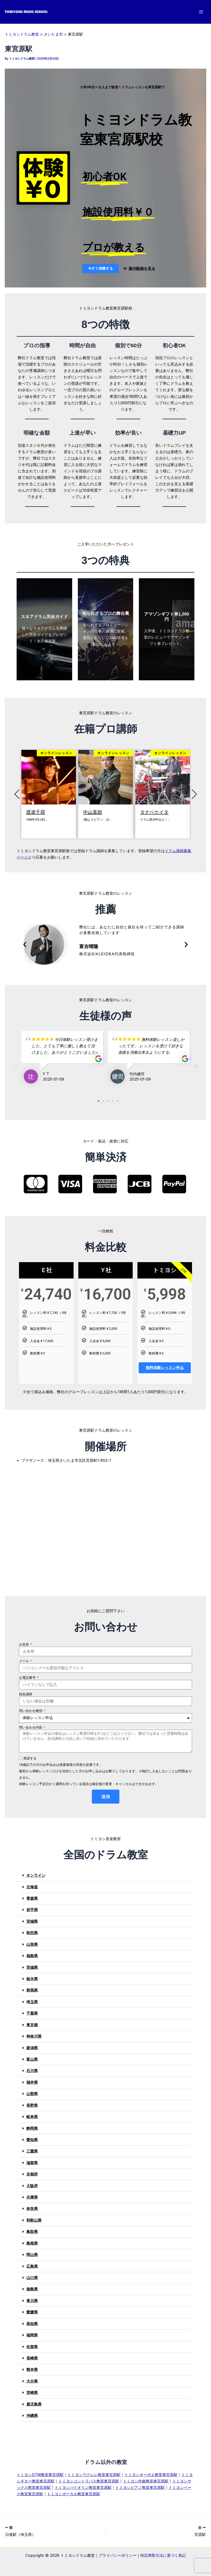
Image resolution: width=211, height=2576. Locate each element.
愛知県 (32, 2140)
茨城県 (32, 1967)
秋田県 (32, 1933)
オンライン (35, 1875)
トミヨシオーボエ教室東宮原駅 (151, 2474)
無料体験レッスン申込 (165, 1367)
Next (195, 1066)
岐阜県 (32, 2117)
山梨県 (32, 2094)
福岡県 (32, 2335)
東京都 (32, 2025)
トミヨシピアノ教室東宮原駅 (140, 2487)
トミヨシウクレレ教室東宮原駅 (94, 2474)
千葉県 (32, 2013)
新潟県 (32, 2048)
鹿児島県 (34, 2404)
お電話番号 (27, 1677)
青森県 (32, 1898)
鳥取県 (32, 2231)
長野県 (32, 2105)
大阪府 (32, 2186)
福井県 (32, 2082)
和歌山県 (34, 2220)
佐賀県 (32, 2347)
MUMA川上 (95, 812)
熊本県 (32, 2369)
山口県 (32, 2277)
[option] (48, 794)
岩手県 (32, 1910)
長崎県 (32, 2358)
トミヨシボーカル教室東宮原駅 (73, 2493)
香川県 (32, 2301)
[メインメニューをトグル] (201, 12)
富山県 (32, 2059)
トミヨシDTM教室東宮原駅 (40, 2474)
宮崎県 (32, 2392)
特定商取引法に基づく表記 (163, 2555)
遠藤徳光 (149, 812)
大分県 (32, 2381)
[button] (24, 944)
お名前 (24, 1644)
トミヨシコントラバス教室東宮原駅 (88, 2481)
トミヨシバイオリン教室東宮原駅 (83, 2487)
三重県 (32, 2151)
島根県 (32, 2243)
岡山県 (32, 2254)
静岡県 (32, 2128)
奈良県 (32, 2208)
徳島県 (32, 2289)
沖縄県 (32, 2415)
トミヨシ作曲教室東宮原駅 (146, 2481)
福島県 (32, 1956)
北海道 (32, 1887)
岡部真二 (35, 812)
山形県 (32, 1944)
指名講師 (25, 1694)
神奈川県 (34, 2036)
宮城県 (32, 1921)
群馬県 (32, 1990)
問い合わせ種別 (31, 1711)
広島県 (32, 2266)
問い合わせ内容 (31, 1727)
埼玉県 (32, 2002)
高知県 (32, 2324)
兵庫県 (32, 2197)
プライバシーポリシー (117, 2555)
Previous (15, 1066)
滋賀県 (32, 2163)
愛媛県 (32, 2312)
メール (24, 1661)
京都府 (32, 2174)
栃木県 (32, 1979)
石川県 (32, 2070)
